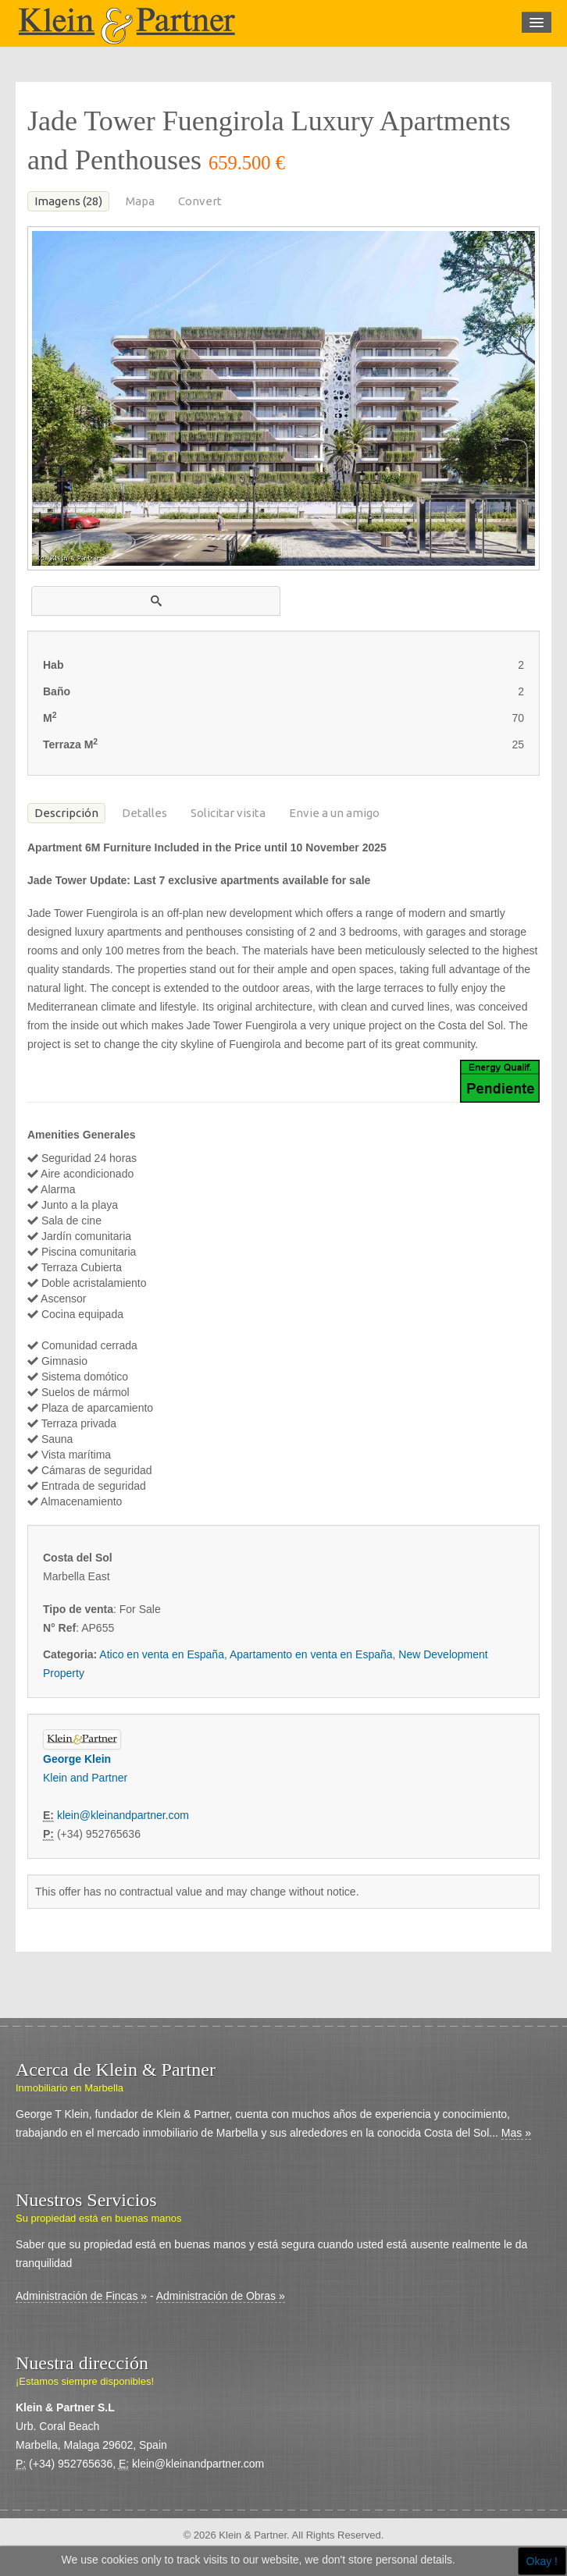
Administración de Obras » (220, 2296)
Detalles (144, 812)
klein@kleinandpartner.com (123, 1815)
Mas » (516, 2133)
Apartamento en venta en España (311, 1654)
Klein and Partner (85, 1777)
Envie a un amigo (334, 812)
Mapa (140, 201)
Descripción (66, 812)
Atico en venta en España (161, 1654)
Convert (200, 201)
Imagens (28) (68, 201)
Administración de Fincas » (81, 2296)
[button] (155, 601)
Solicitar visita (228, 812)
